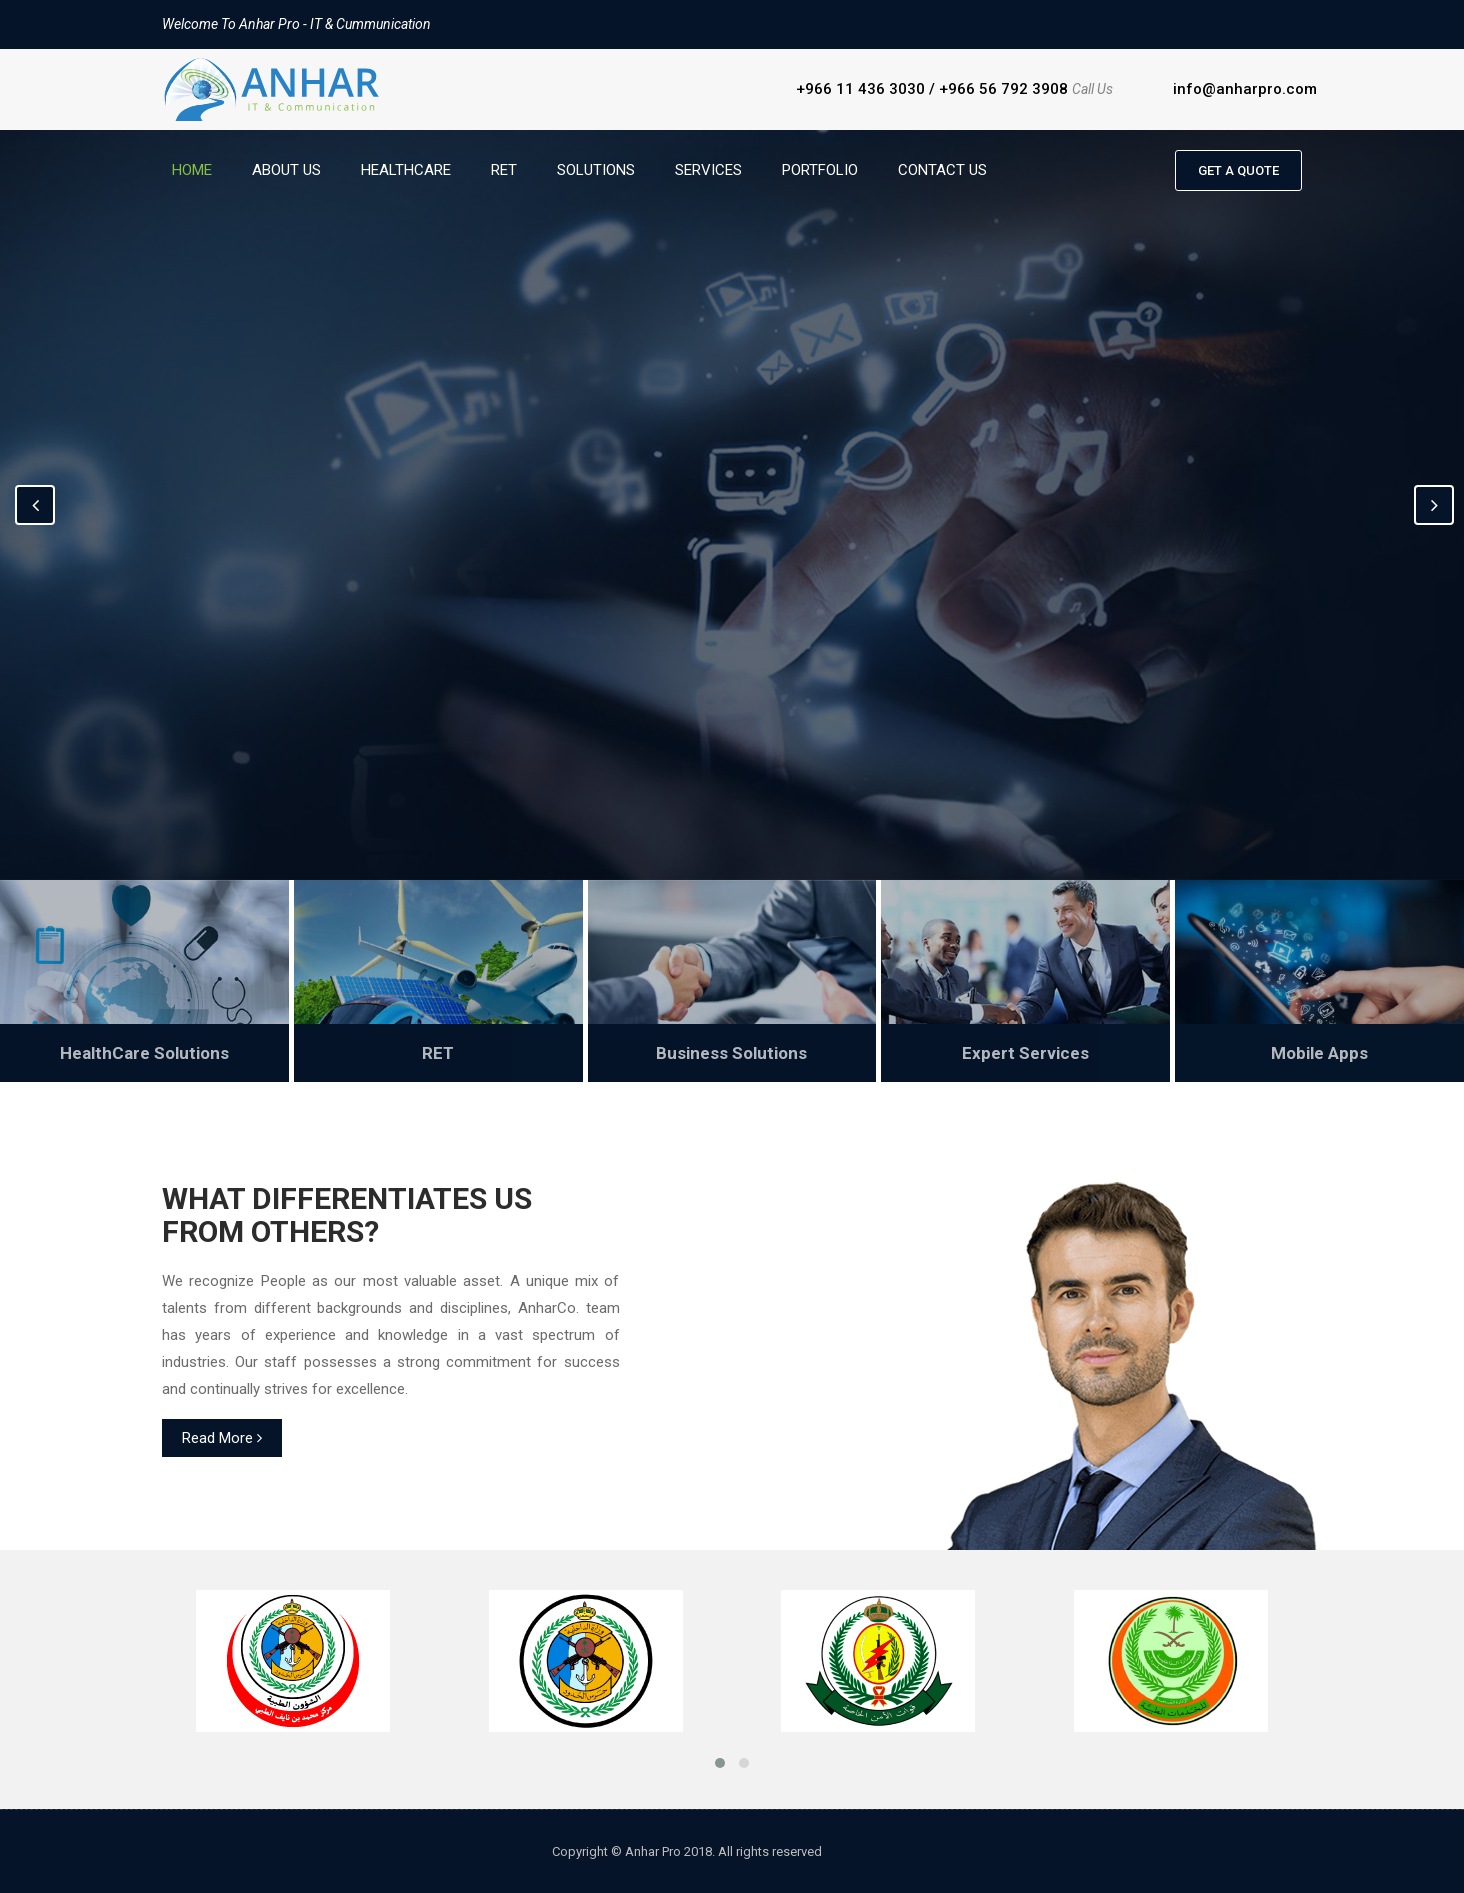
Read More (222, 1438)
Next (1434, 505)
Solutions (596, 170)
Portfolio (820, 170)
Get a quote (1238, 170)
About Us (286, 170)
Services (708, 170)
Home (192, 170)
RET (504, 170)
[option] (732, 505)
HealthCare (406, 170)
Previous (35, 505)
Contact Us (942, 170)
